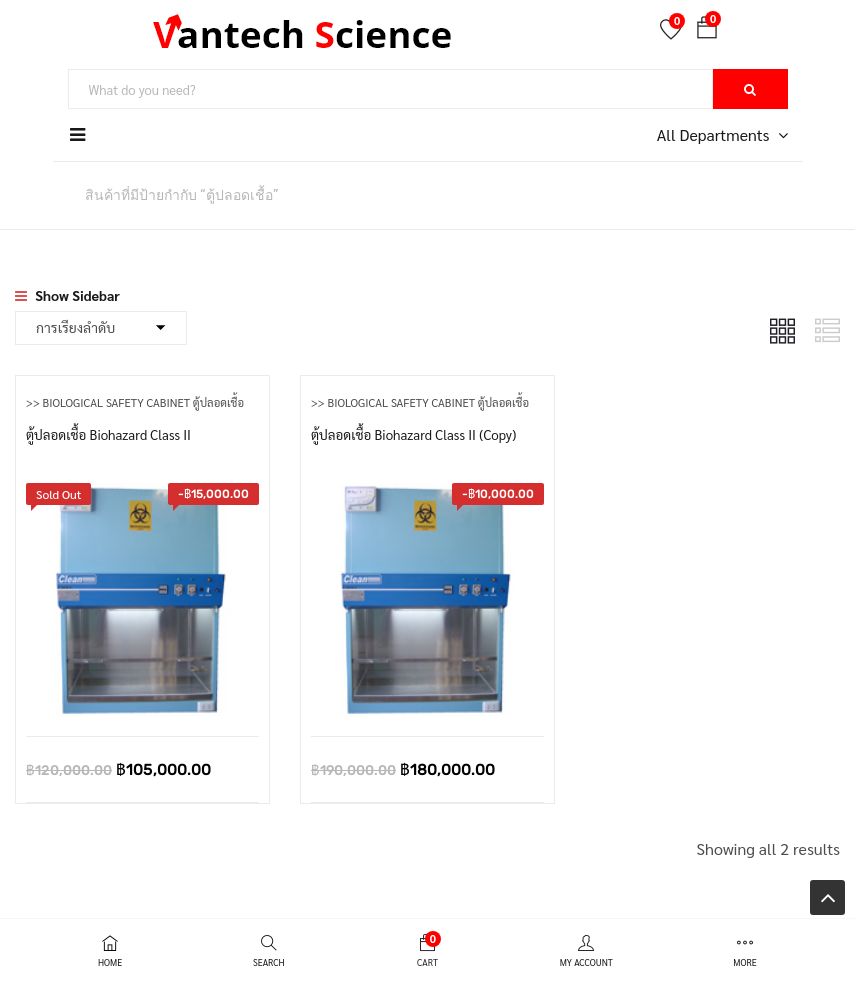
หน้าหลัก (40, 194)
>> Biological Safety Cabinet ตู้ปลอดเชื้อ (141, 402)
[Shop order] (101, 328)
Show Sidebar (67, 295)
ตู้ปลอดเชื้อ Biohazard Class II (112, 433)
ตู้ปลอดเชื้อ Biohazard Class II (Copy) (419, 433)
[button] (707, 31)
